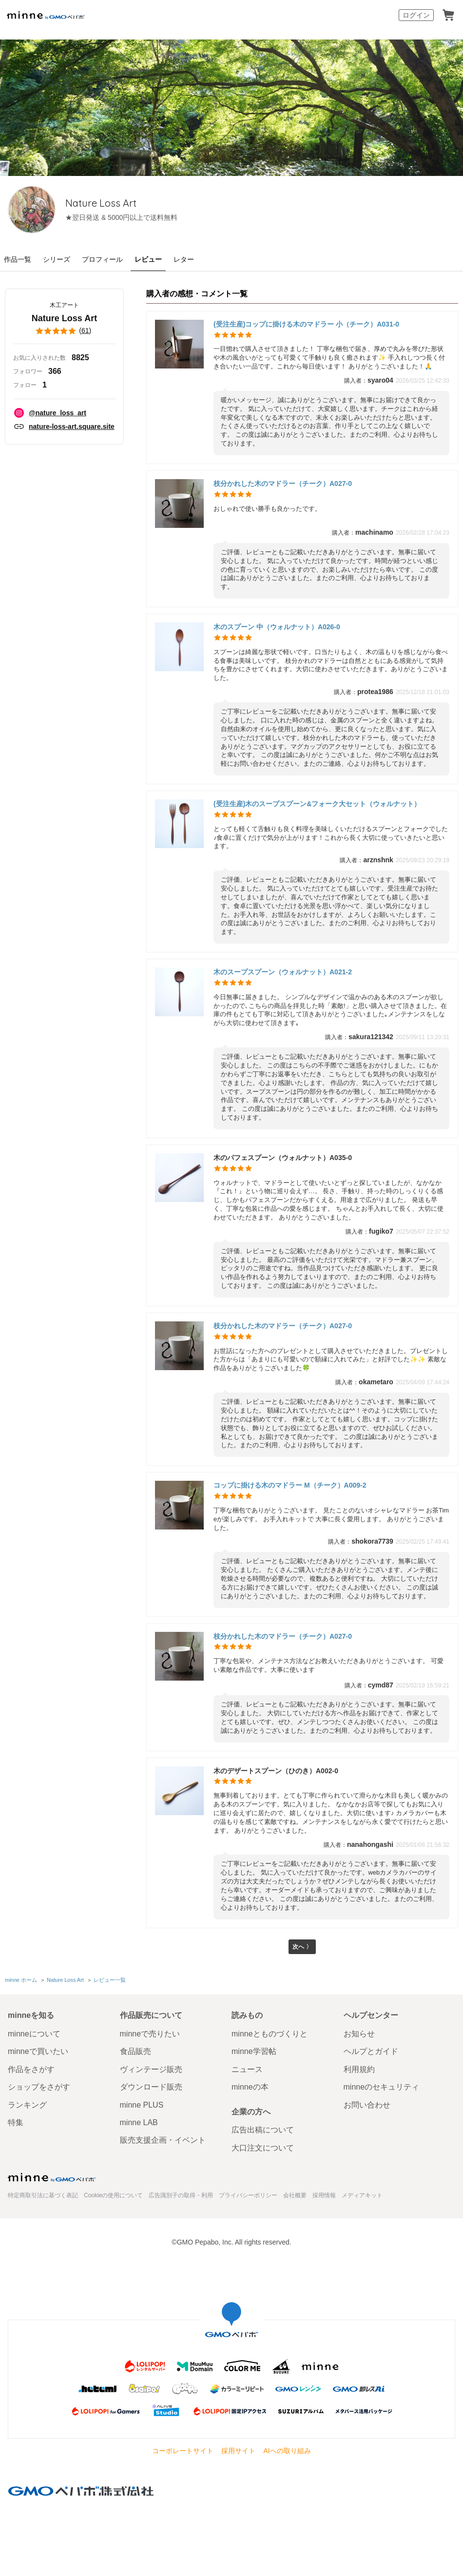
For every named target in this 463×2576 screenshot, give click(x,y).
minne (52, 2177)
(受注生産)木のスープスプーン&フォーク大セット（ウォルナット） (317, 804)
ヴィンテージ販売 (151, 2069)
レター (184, 259)
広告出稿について (263, 2130)
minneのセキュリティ (382, 2087)
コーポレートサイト (182, 2451)
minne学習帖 (254, 2052)
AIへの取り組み (286, 2451)
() (64, 331)
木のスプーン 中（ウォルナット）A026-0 (276, 627)
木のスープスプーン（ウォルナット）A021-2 (282, 972)
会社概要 (295, 2195)
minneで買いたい (38, 2052)
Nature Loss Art (135, 203)
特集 (15, 2122)
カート (448, 15)
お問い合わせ (367, 2105)
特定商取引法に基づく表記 (43, 2195)
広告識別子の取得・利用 (181, 2195)
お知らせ (359, 2034)
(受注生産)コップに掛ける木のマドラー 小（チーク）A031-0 (306, 324)
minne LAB (139, 2122)
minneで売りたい (150, 2034)
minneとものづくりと (270, 2034)
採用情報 (324, 2195)
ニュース (247, 2069)
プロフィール (102, 259)
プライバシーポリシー (248, 2195)
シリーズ (56, 259)
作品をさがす (31, 2069)
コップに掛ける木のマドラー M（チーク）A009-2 (289, 1485)
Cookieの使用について (113, 2195)
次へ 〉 (302, 1948)
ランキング (27, 2105)
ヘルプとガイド (371, 2052)
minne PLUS (142, 2105)
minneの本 (250, 2087)
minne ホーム (21, 1981)
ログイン (416, 15)
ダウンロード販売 (151, 2087)
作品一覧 (17, 259)
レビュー (148, 259)
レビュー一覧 (109, 1981)
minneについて (34, 2034)
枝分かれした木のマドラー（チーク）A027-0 (282, 483)
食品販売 (135, 2052)
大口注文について (263, 2148)
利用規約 (359, 2069)
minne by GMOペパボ (46, 15)
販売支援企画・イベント (163, 2140)
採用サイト (238, 2451)
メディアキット (362, 2195)
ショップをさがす (39, 2087)
